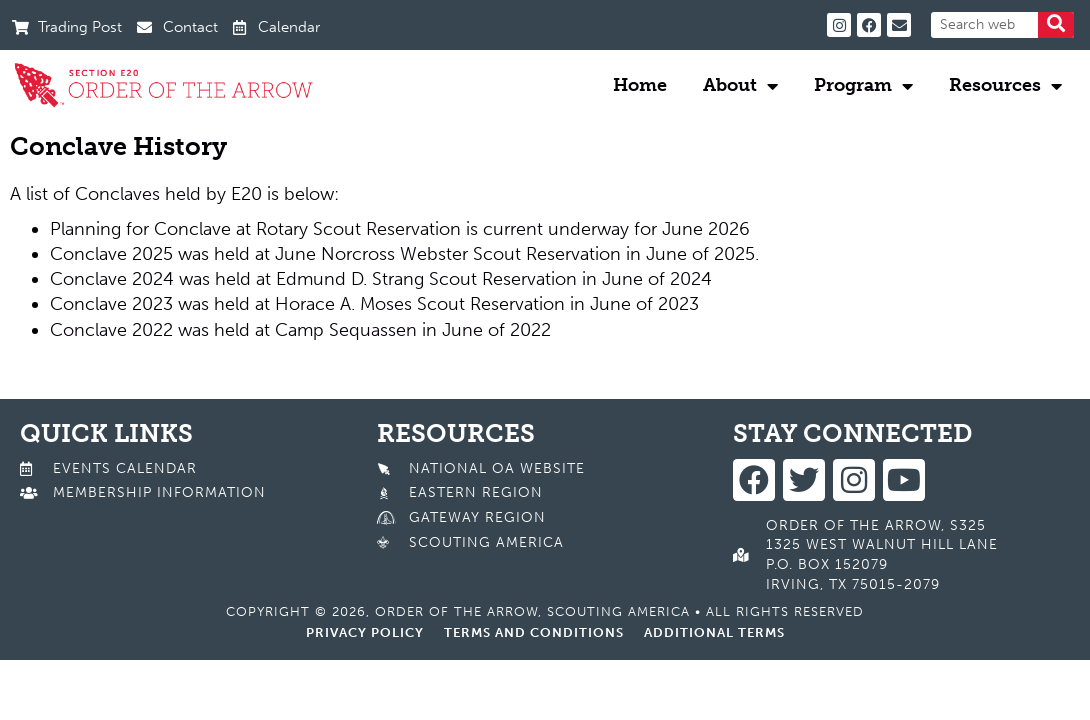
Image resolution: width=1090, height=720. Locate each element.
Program (863, 86)
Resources (1005, 86)
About (740, 86)
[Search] (1056, 25)
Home (640, 85)
